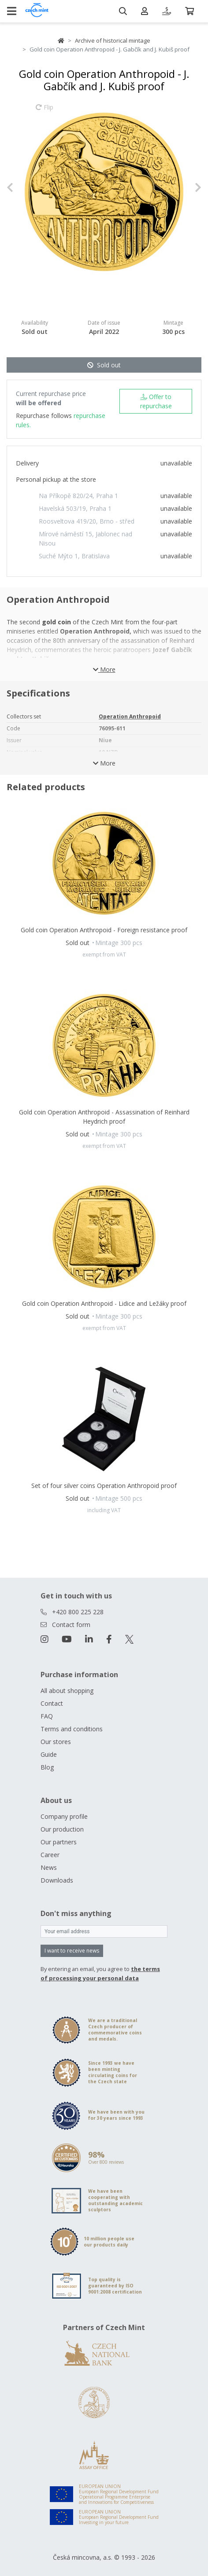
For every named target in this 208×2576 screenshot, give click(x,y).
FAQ (47, 1716)
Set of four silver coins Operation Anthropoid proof (104, 1485)
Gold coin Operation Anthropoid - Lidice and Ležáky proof (104, 1303)
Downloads (57, 1880)
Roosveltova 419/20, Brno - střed (86, 521)
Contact (52, 1703)
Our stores (56, 1741)
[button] (21, 187)
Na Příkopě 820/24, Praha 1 (78, 495)
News (49, 1867)
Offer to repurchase (156, 401)
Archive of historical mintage (112, 40)
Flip (44, 111)
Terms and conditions (72, 1729)
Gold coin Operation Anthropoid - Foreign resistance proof (104, 930)
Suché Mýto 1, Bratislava (74, 556)
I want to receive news (72, 1950)
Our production (62, 1829)
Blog (47, 1767)
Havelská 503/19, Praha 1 (75, 508)
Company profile (64, 1816)
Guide (49, 1754)
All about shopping (67, 1690)
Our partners (59, 1842)
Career (50, 1854)
